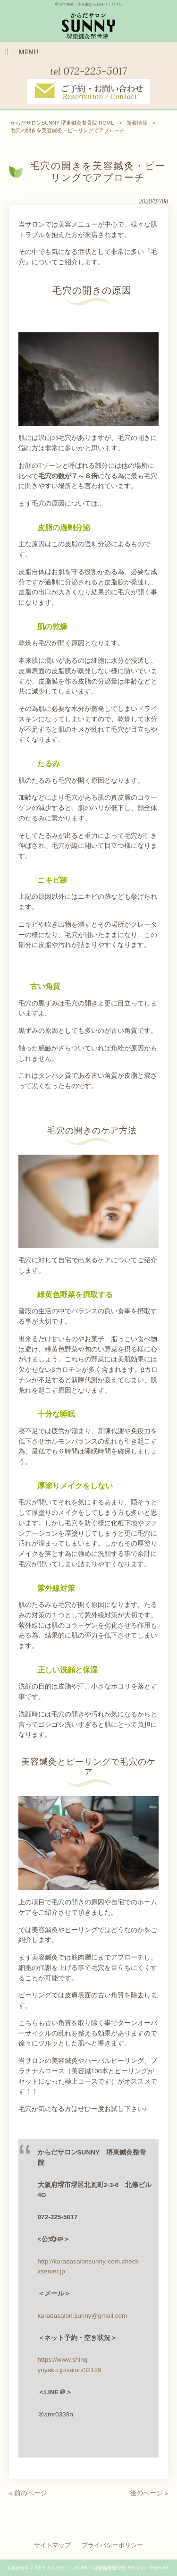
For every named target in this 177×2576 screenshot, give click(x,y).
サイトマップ (52, 2545)
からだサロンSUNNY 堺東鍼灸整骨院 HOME (62, 123)
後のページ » (149, 2493)
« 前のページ (28, 2493)
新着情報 (136, 123)
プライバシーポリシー (112, 2545)
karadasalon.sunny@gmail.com (82, 2315)
